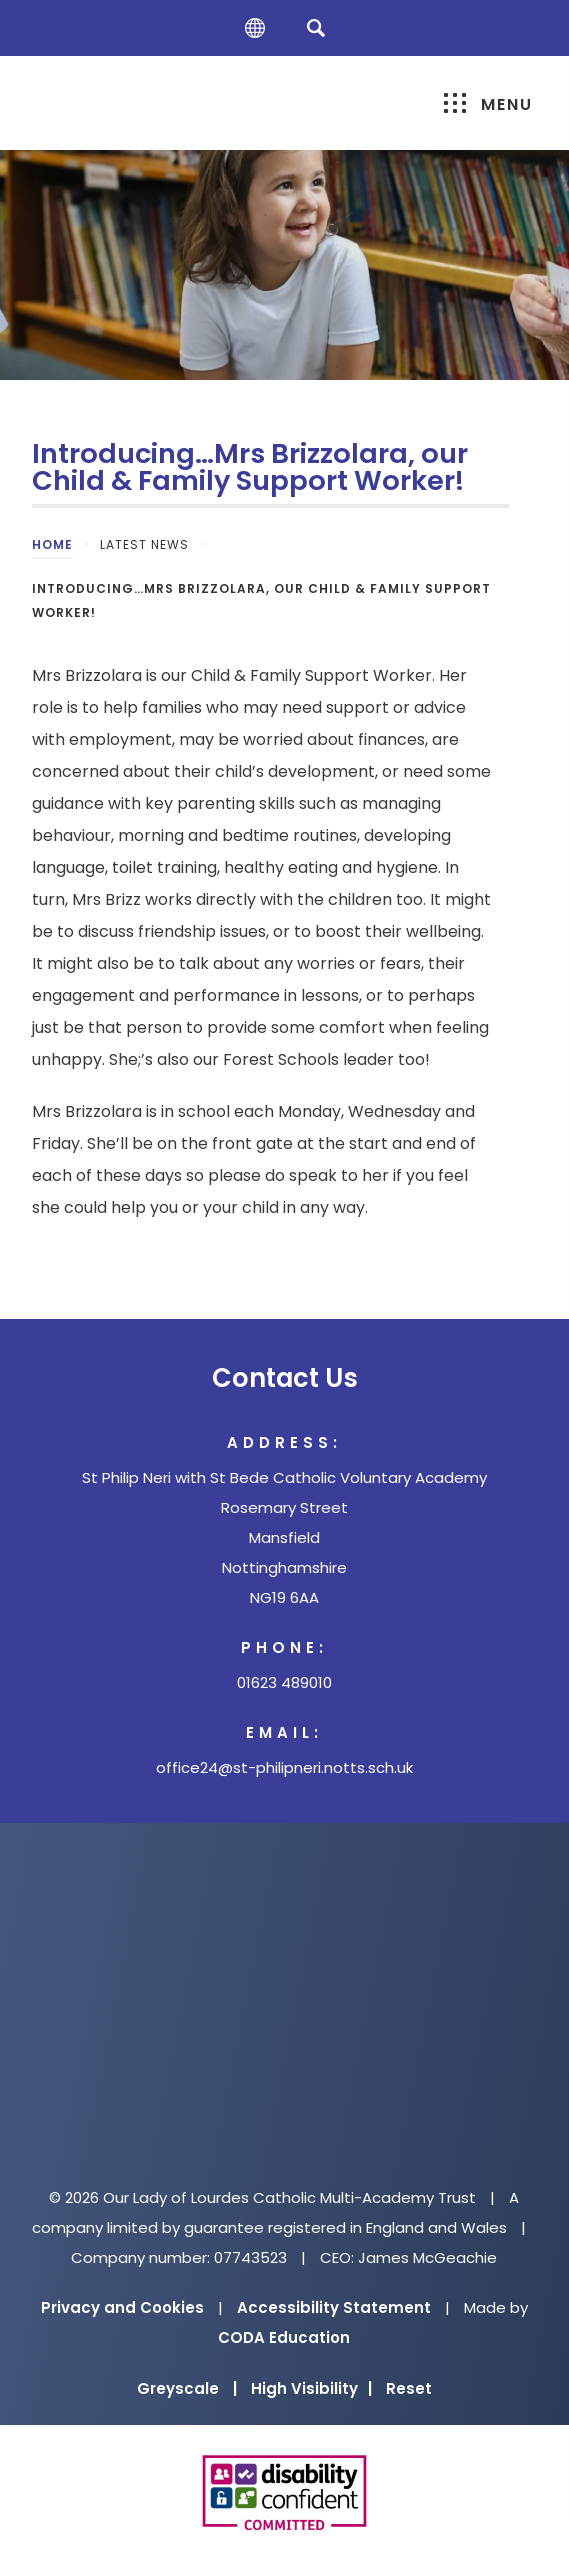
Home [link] (52, 544)
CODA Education (284, 2337)
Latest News (144, 544)
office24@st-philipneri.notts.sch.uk (284, 1767)
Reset (409, 2388)
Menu (488, 104)
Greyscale (187, 2388)
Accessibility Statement (334, 2307)
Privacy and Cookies (122, 2307)
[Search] (316, 27)
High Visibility (311, 2388)
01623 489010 (284, 1682)
